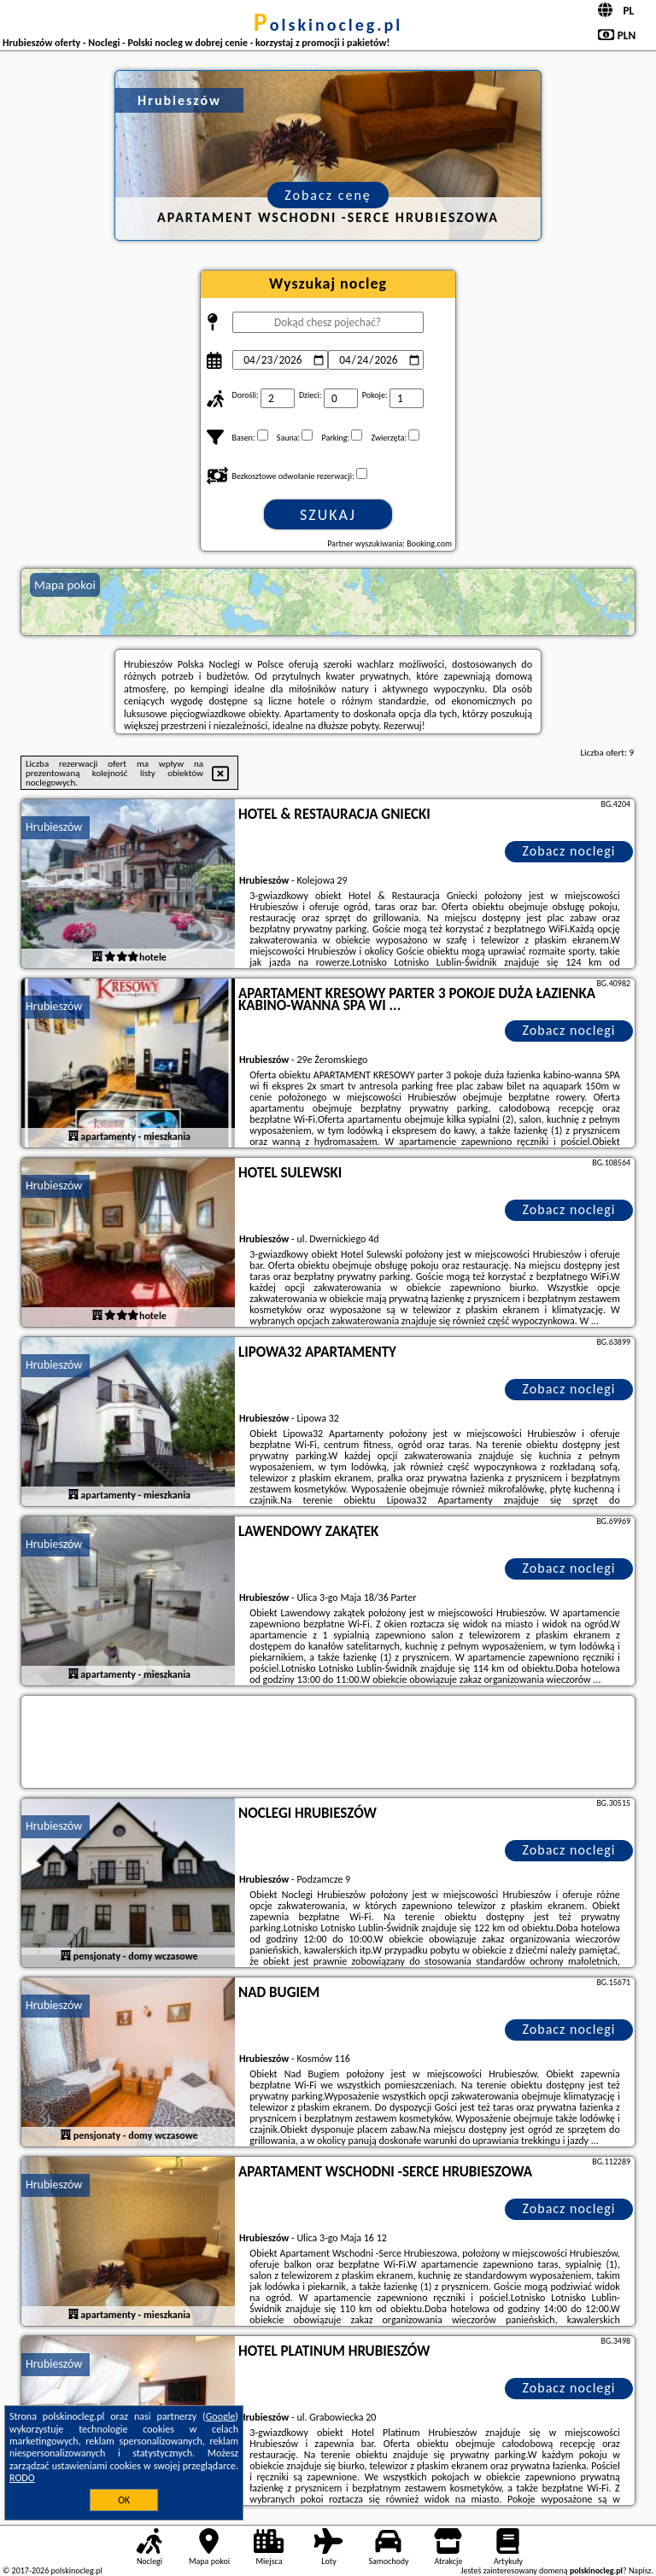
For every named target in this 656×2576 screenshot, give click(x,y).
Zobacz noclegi (569, 851)
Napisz (640, 2570)
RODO (22, 2478)
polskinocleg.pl (328, 25)
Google (221, 2416)
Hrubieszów (54, 827)
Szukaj (328, 514)
